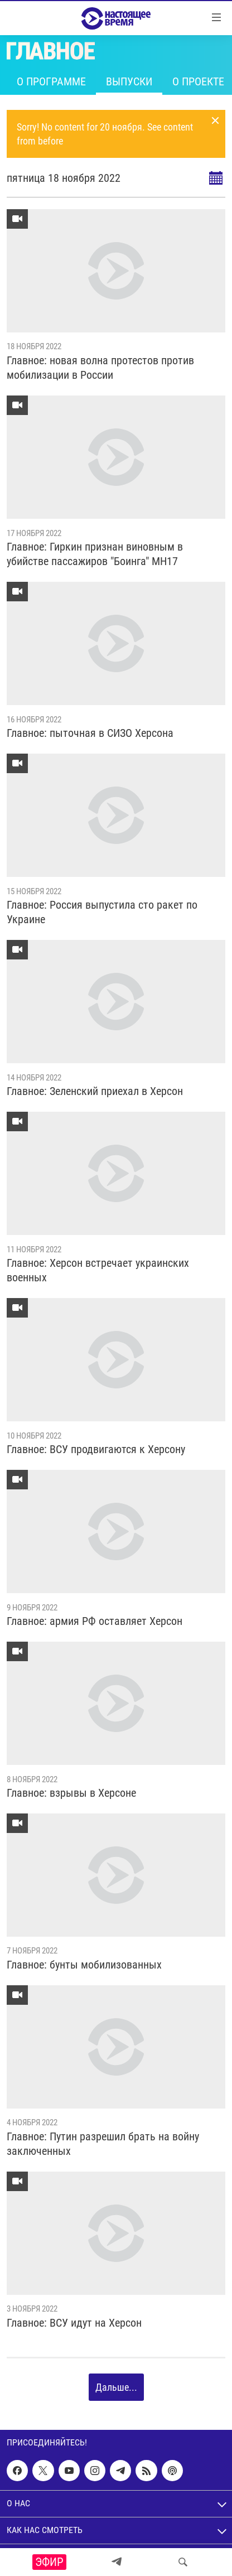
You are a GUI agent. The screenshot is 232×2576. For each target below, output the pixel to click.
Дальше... (116, 2387)
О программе (51, 81)
